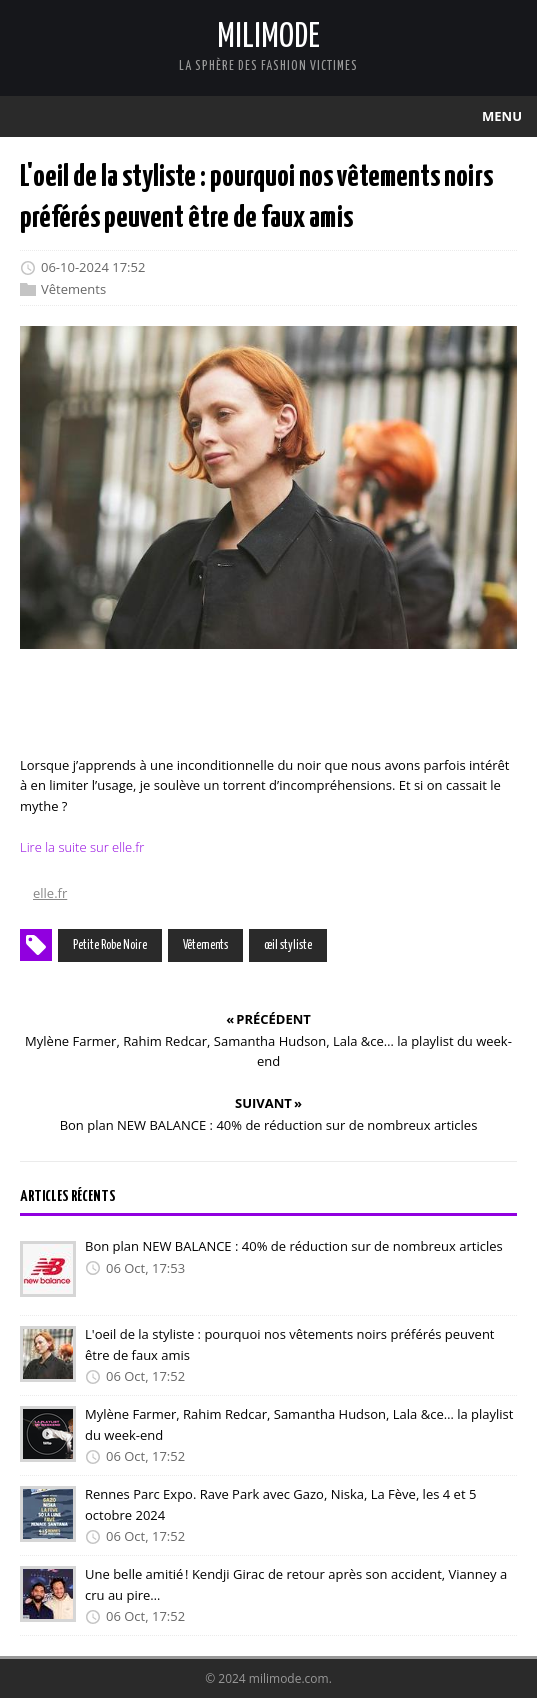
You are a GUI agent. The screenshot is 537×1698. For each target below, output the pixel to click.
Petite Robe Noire (110, 945)
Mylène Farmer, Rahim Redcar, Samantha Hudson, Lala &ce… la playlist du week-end (299, 1424)
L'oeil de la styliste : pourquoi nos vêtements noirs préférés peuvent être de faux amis (290, 1344)
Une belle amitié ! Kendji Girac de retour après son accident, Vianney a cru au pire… (296, 1584)
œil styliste (288, 945)
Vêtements (73, 289)
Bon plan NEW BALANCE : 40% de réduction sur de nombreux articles (294, 1246)
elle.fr (50, 893)
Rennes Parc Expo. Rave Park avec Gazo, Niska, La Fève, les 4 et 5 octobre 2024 (280, 1504)
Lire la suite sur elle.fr (82, 847)
